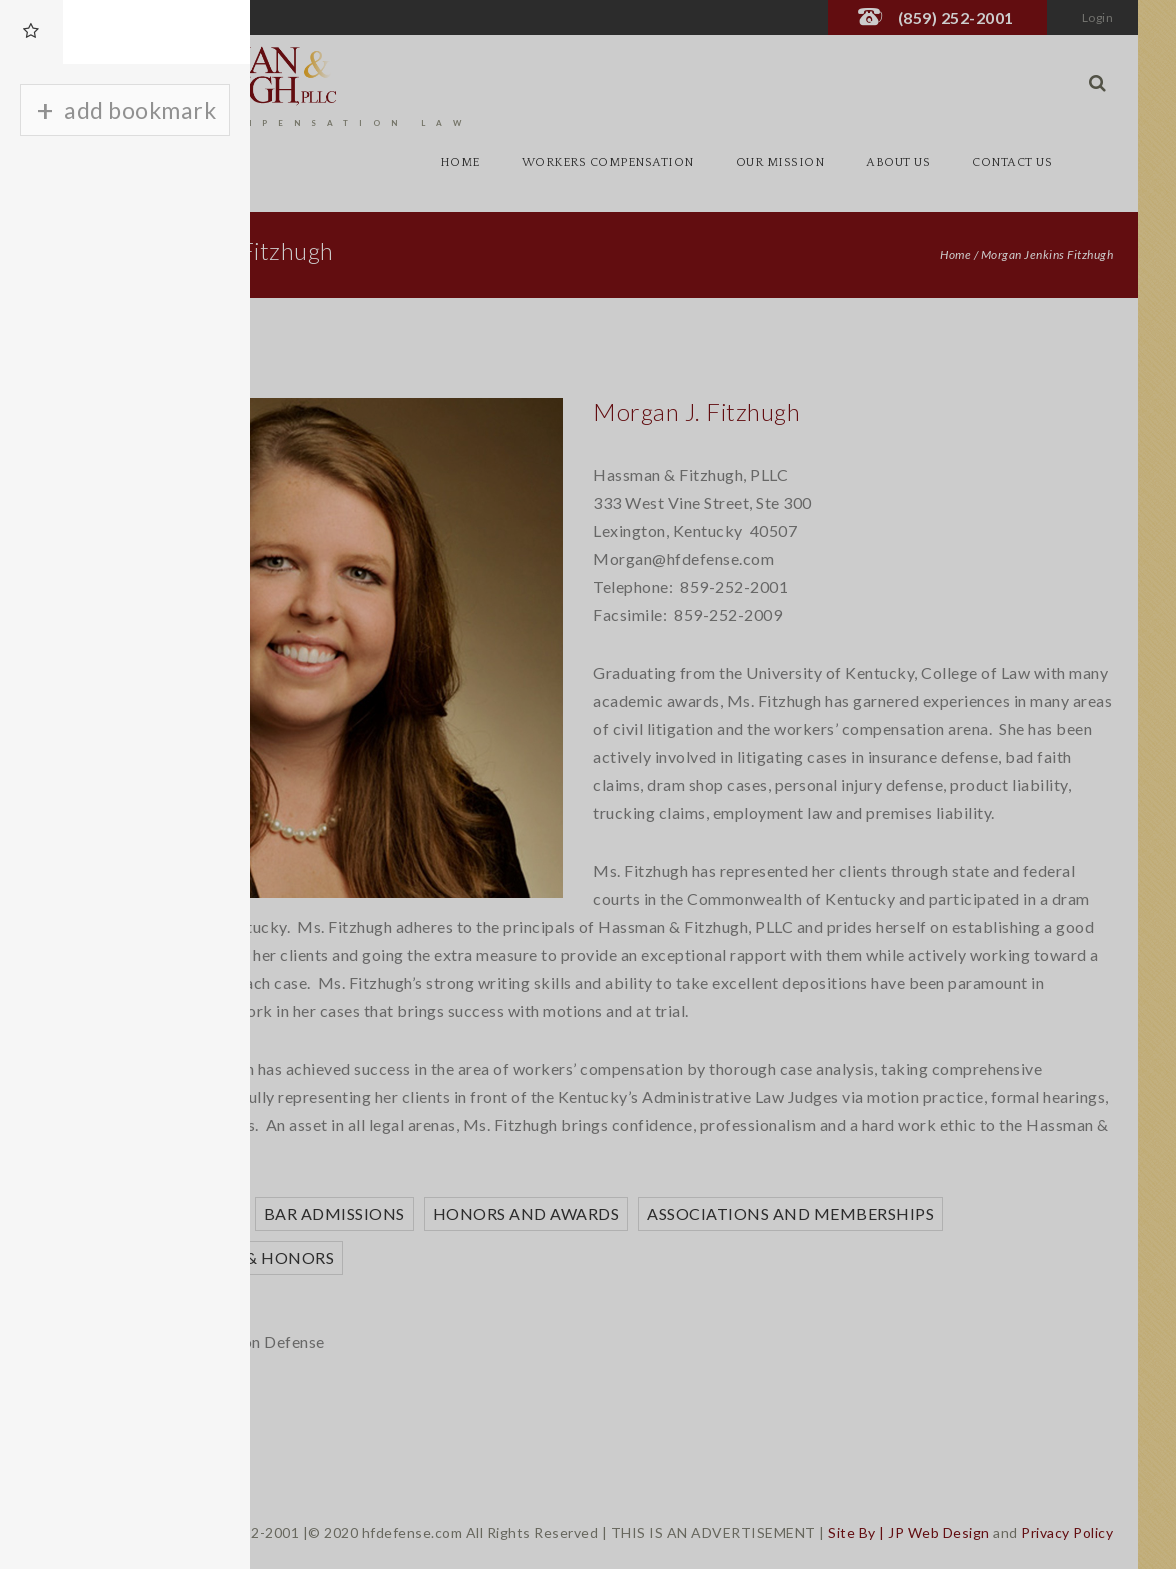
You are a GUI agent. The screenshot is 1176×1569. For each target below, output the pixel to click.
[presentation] (31, 32)
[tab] (31, 32)
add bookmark (140, 110)
